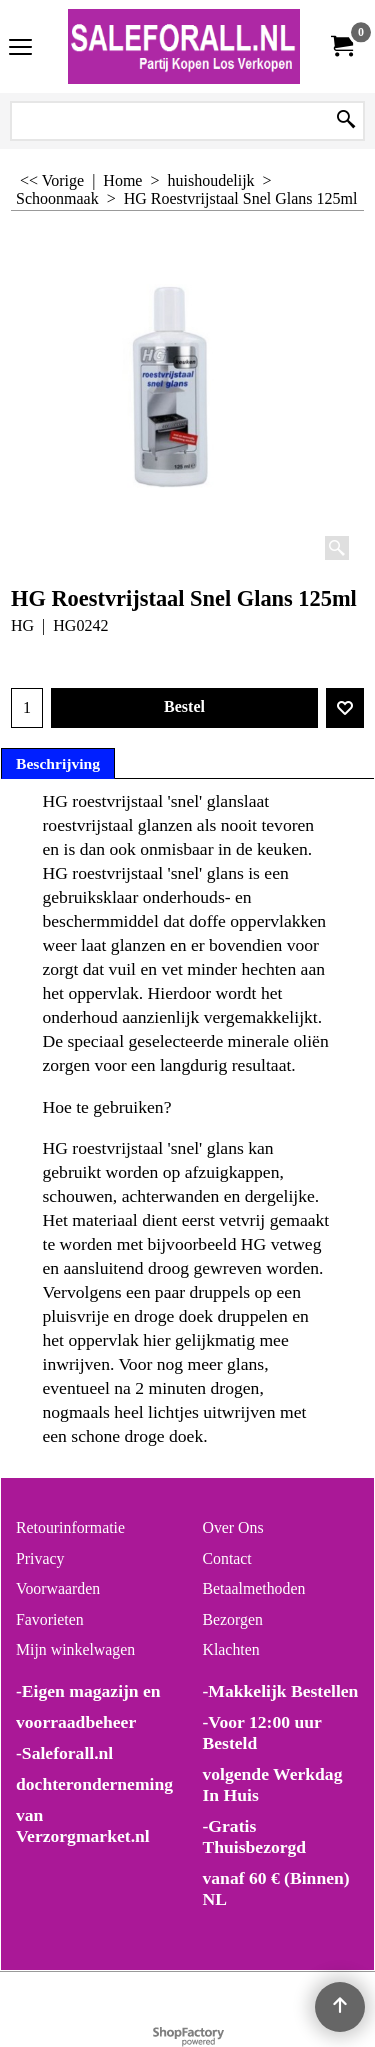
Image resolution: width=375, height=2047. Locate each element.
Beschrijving (58, 763)
